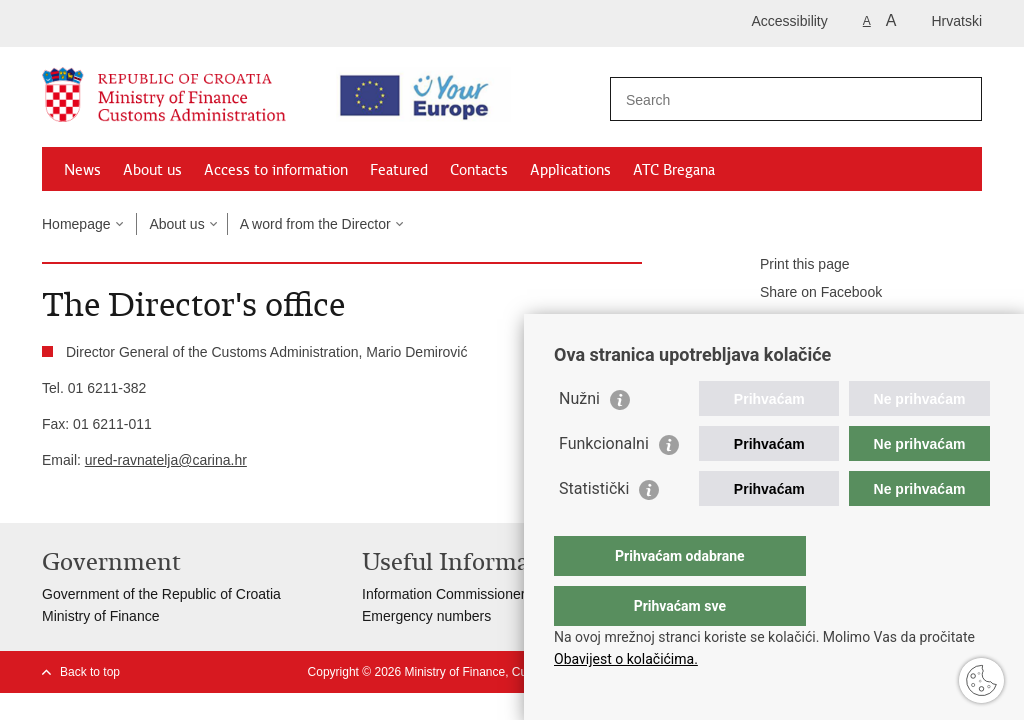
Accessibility (790, 21)
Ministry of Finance (100, 616)
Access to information (276, 170)
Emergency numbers (426, 616)
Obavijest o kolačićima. (626, 659)
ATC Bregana (674, 170)
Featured (399, 170)
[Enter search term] (778, 99)
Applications (570, 170)
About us (152, 170)
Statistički (594, 528)
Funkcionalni (604, 483)
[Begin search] (959, 99)
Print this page (791, 265)
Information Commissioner (443, 594)
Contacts (479, 170)
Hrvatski (956, 21)
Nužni (579, 438)
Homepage (76, 224)
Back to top (90, 672)
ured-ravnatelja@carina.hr (166, 460)
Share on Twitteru (800, 321)
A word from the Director (315, 224)
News (82, 170)
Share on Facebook (807, 293)
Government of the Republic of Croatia (161, 594)
